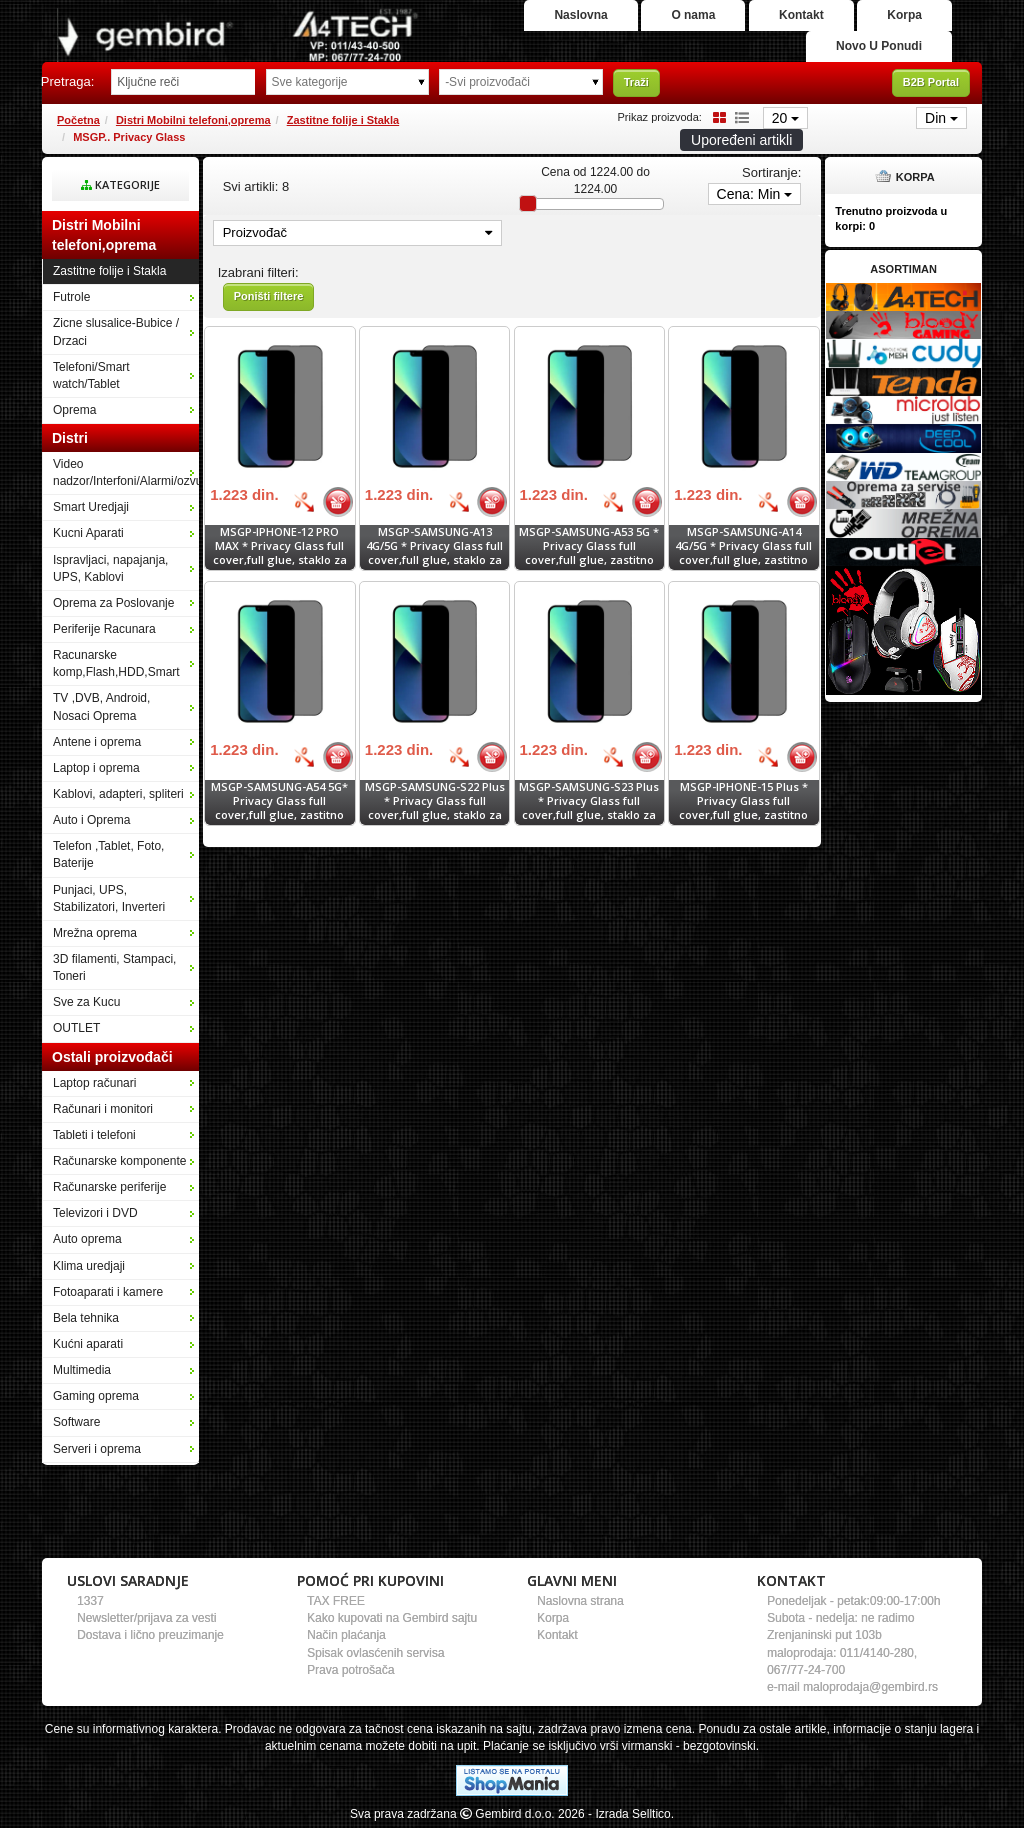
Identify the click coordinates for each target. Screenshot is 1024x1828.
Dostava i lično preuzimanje (150, 1635)
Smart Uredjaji (91, 507)
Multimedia (82, 1370)
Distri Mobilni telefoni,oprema (193, 120)
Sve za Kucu (86, 1002)
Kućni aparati (88, 1344)
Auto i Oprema (91, 820)
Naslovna (580, 15)
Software (76, 1422)
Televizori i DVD (95, 1213)
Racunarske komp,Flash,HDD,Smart (116, 663)
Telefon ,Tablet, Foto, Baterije (108, 854)
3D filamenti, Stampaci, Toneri (114, 967)
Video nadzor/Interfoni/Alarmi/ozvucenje (126, 472)
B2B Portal (931, 82)
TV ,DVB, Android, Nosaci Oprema (101, 706)
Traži (636, 82)
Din (941, 118)
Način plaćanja (346, 1635)
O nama (693, 15)
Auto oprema (87, 1239)
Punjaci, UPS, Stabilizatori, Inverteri (109, 898)
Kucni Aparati (88, 533)
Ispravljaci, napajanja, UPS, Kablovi (110, 568)
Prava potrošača (350, 1670)
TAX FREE (336, 1601)
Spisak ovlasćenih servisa (375, 1653)
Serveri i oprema (97, 1449)
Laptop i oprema (96, 768)
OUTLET (76, 1028)
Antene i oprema (97, 742)
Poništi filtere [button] (269, 296)
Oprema (74, 410)
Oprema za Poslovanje (113, 603)
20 (785, 118)
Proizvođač (357, 232)
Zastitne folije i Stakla (343, 120)
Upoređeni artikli (741, 140)
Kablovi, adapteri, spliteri (118, 794)
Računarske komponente (119, 1161)
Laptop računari (94, 1083)
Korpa (904, 15)
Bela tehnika (86, 1318)
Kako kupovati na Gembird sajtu (392, 1618)
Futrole (71, 297)
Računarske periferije (109, 1187)
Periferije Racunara (104, 629)
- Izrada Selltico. (631, 1814)
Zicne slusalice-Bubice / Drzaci (116, 331)
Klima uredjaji (89, 1266)
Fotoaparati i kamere (108, 1292)
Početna (78, 120)
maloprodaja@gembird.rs (870, 1687)
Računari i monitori (103, 1109)
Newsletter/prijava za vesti (146, 1618)
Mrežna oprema (95, 933)
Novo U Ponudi (879, 46)
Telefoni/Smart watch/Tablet (91, 375)
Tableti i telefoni (94, 1135)
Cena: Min (755, 194)
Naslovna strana (580, 1601)
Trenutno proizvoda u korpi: (891, 219)
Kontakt (801, 15)
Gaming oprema (96, 1396)
